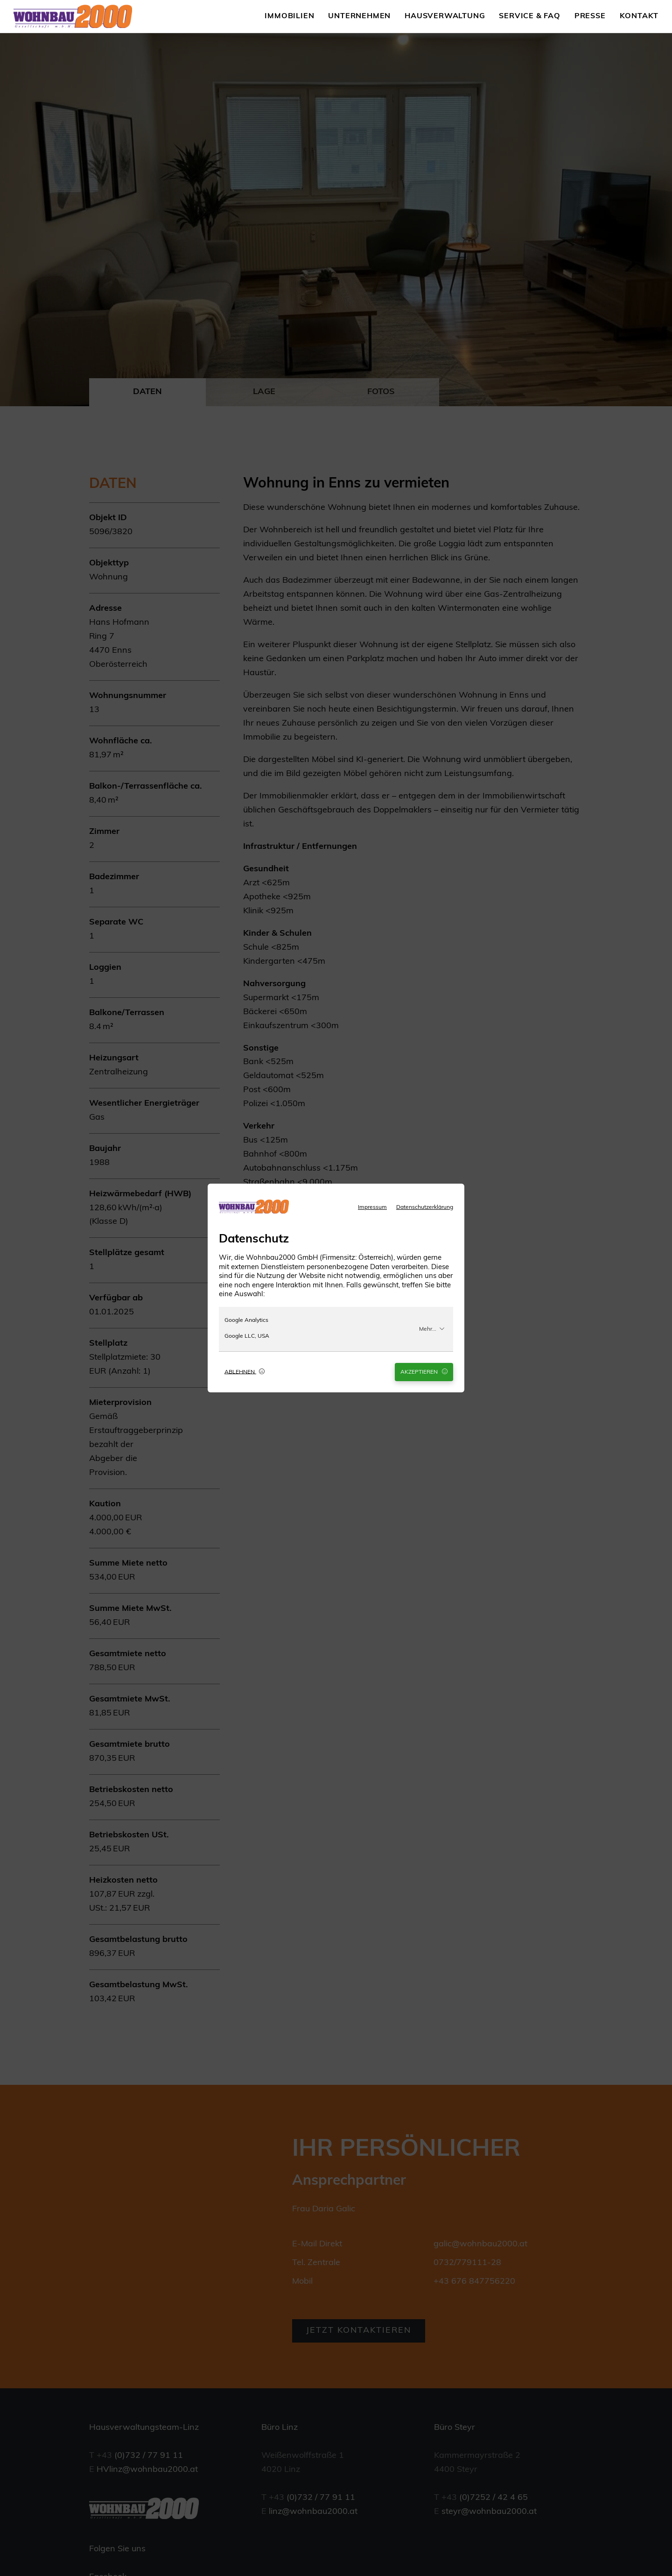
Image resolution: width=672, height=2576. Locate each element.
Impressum (372, 1207)
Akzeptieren (424, 1372)
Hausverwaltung (445, 16)
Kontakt (639, 16)
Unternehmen (359, 16)
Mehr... (432, 1329)
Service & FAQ (529, 16)
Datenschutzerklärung (424, 1207)
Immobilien (289, 16)
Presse (590, 16)
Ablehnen (244, 1372)
